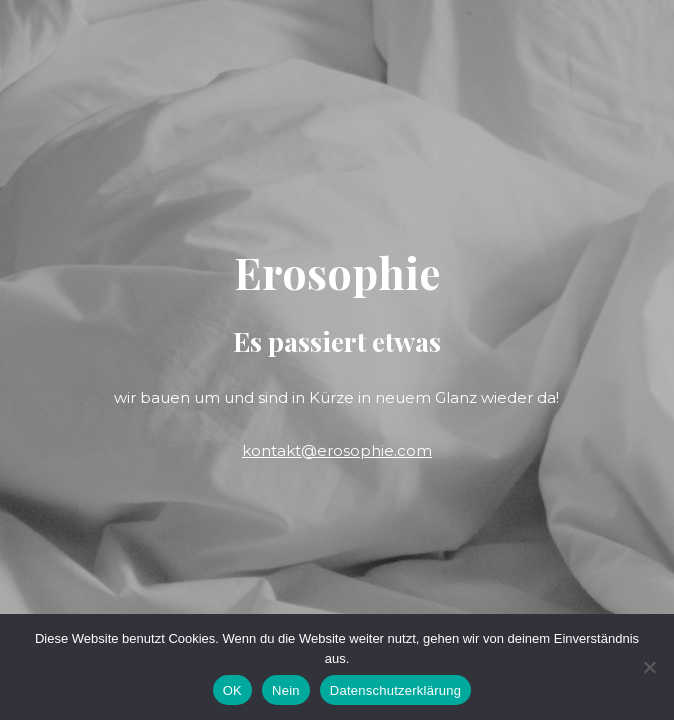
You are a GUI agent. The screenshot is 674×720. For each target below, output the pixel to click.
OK (232, 690)
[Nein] (649, 667)
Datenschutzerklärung (395, 690)
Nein (286, 690)
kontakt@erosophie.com (337, 450)
